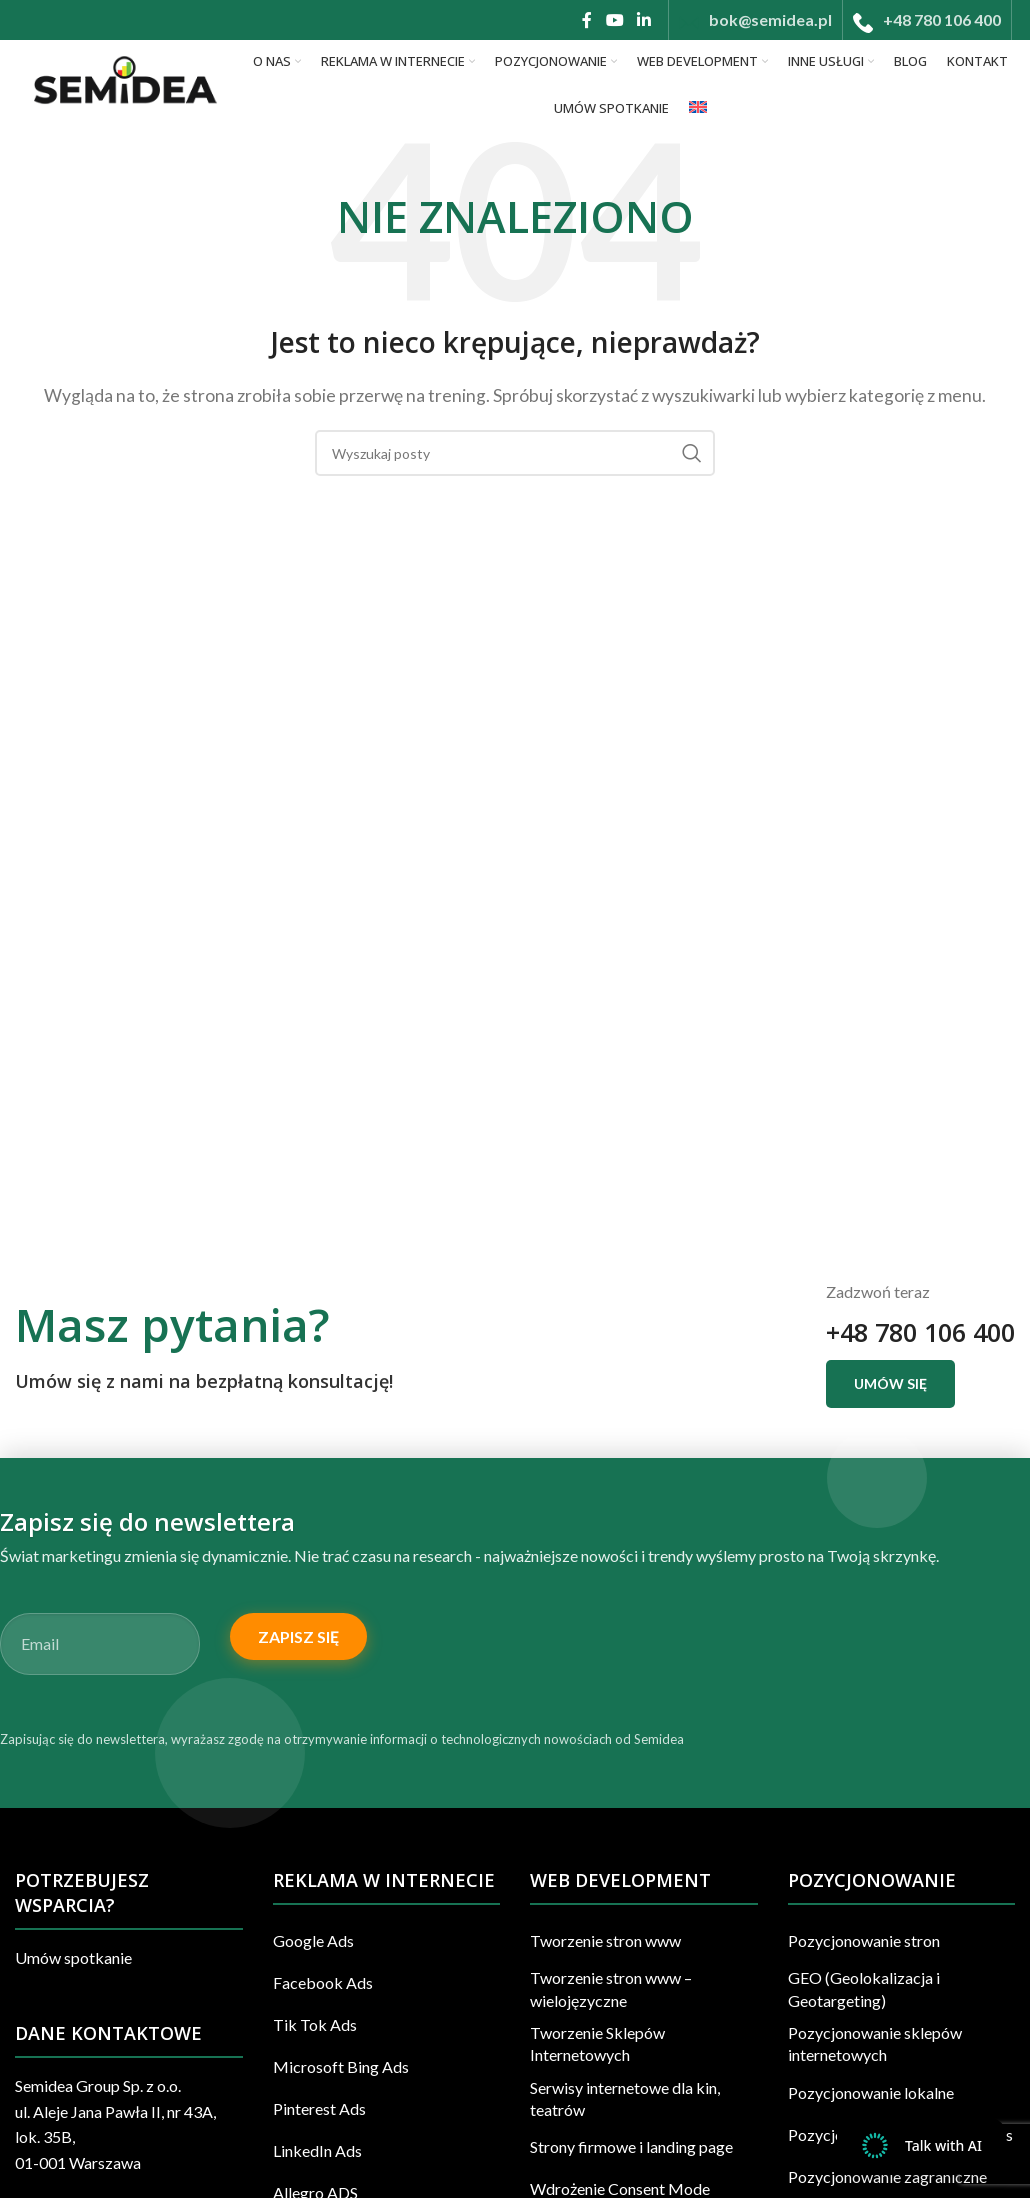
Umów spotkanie (73, 1957)
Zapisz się (298, 1636)
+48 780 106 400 (915, 1332)
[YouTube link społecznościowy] (614, 20)
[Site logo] (123, 82)
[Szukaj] (515, 453)
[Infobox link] (755, 20)
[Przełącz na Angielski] (698, 109)
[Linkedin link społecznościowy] (644, 20)
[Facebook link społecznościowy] (587, 20)
